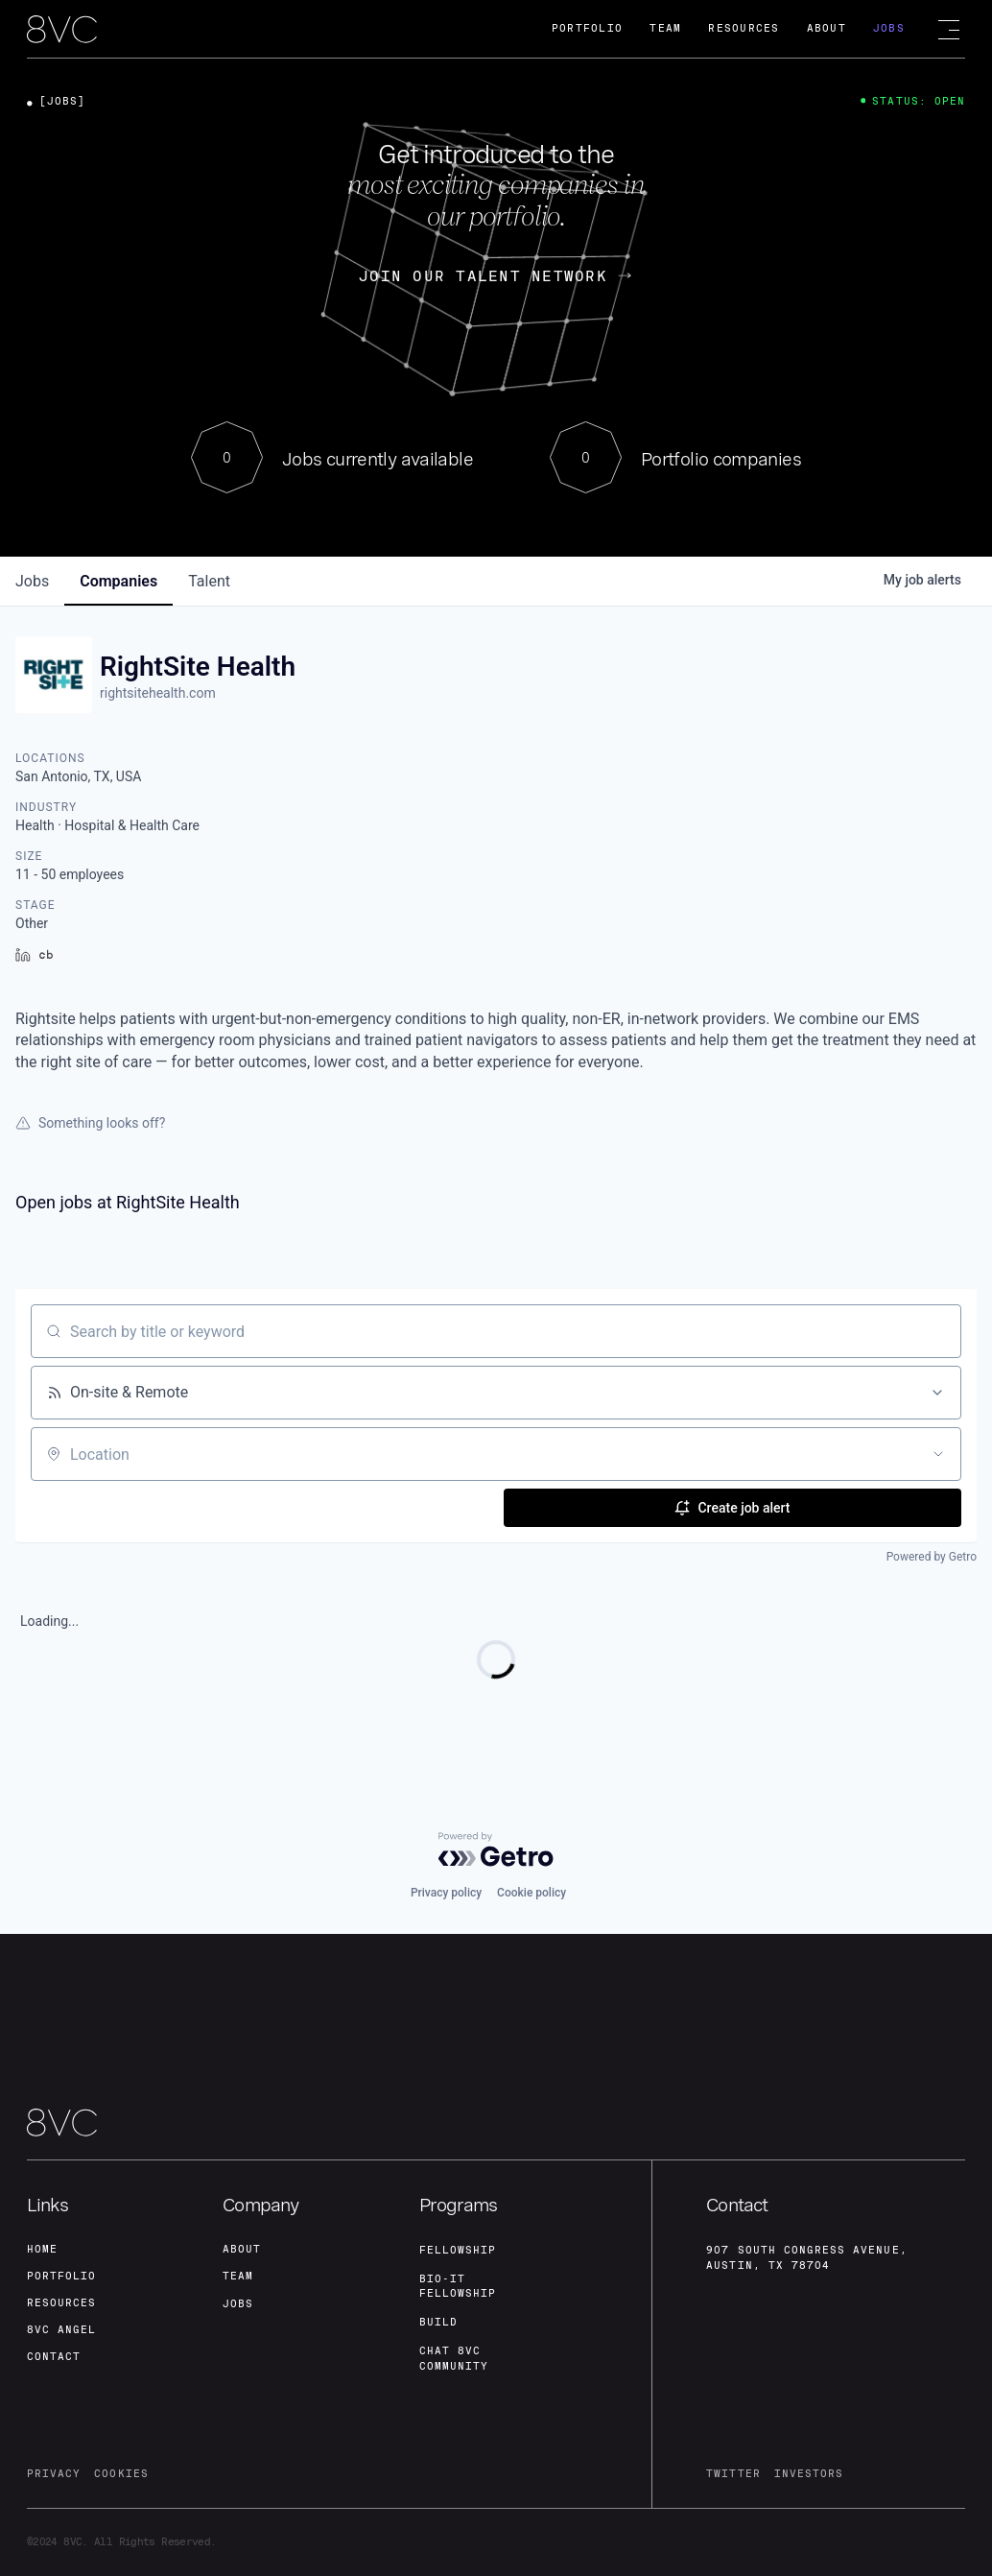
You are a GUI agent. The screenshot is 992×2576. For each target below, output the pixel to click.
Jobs (889, 28)
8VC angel (61, 2330)
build (438, 2322)
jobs (32, 581)
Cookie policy (531, 1892)
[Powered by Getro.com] (496, 1849)
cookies (121, 2474)
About (826, 28)
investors (808, 2474)
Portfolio (587, 28)
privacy (54, 2474)
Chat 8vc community (453, 2359)
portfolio (61, 2276)
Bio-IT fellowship (458, 2287)
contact (54, 2356)
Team (665, 28)
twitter (733, 2474)
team (238, 2276)
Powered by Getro (931, 1556)
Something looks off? (90, 1123)
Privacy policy (446, 1892)
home (42, 2249)
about (242, 2249)
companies (118, 581)
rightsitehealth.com (158, 693)
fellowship (458, 2250)
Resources (743, 28)
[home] (62, 30)
